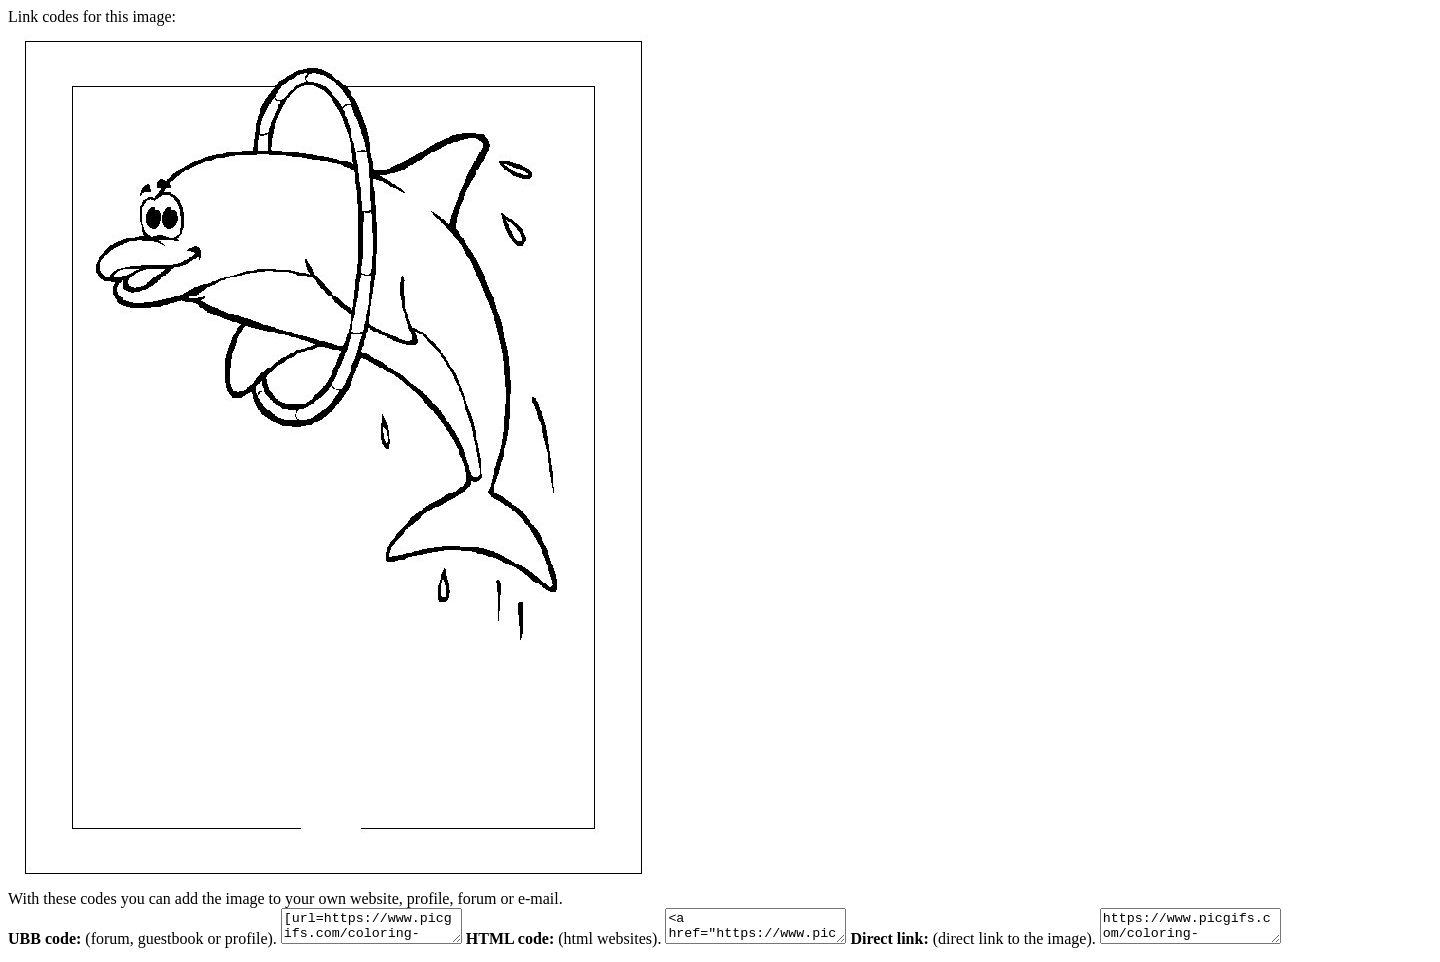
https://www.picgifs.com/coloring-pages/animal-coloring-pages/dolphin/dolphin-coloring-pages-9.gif (1240, 929)
